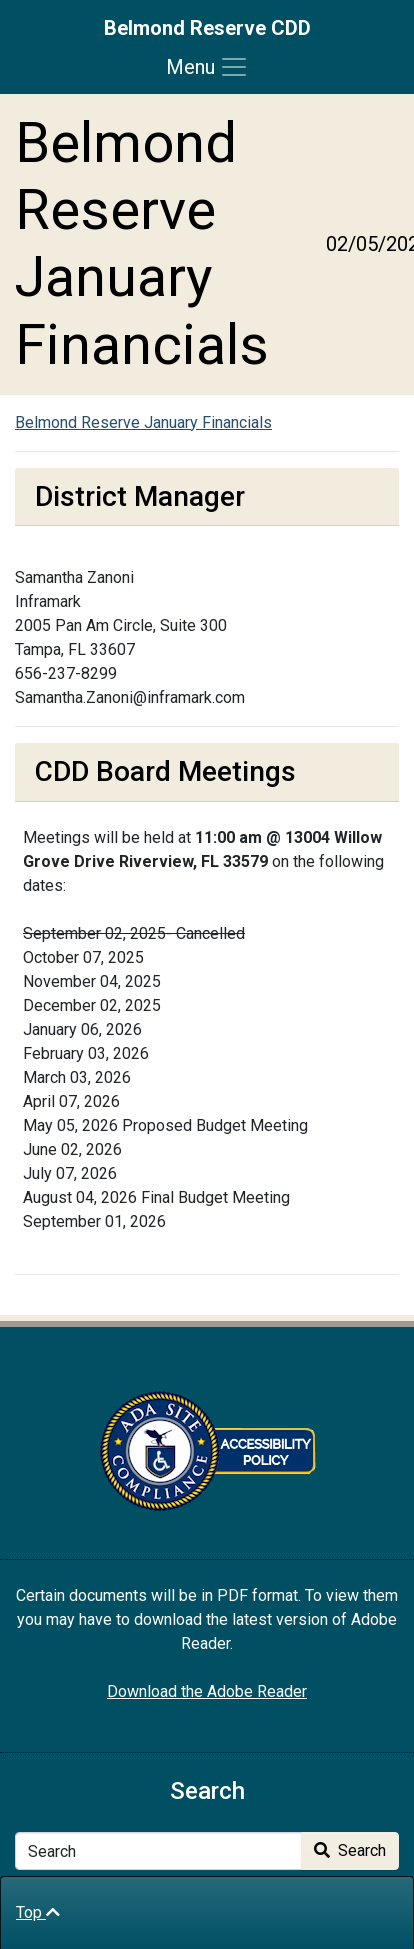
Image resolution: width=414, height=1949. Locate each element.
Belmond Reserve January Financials (143, 422)
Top (38, 1912)
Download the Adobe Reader (207, 1691)
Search (350, 1850)
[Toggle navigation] (207, 67)
